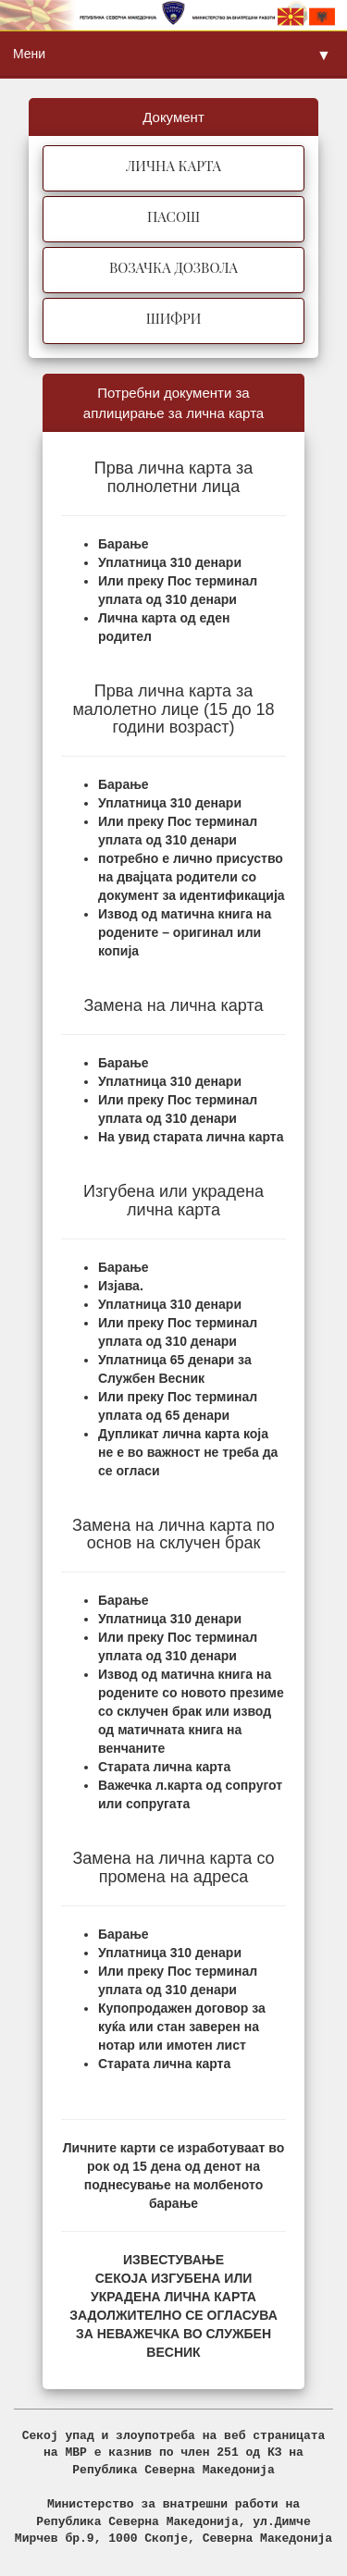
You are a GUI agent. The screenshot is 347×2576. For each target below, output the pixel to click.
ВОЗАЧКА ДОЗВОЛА (173, 267)
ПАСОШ (173, 216)
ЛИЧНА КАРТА (173, 165)
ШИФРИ (174, 318)
